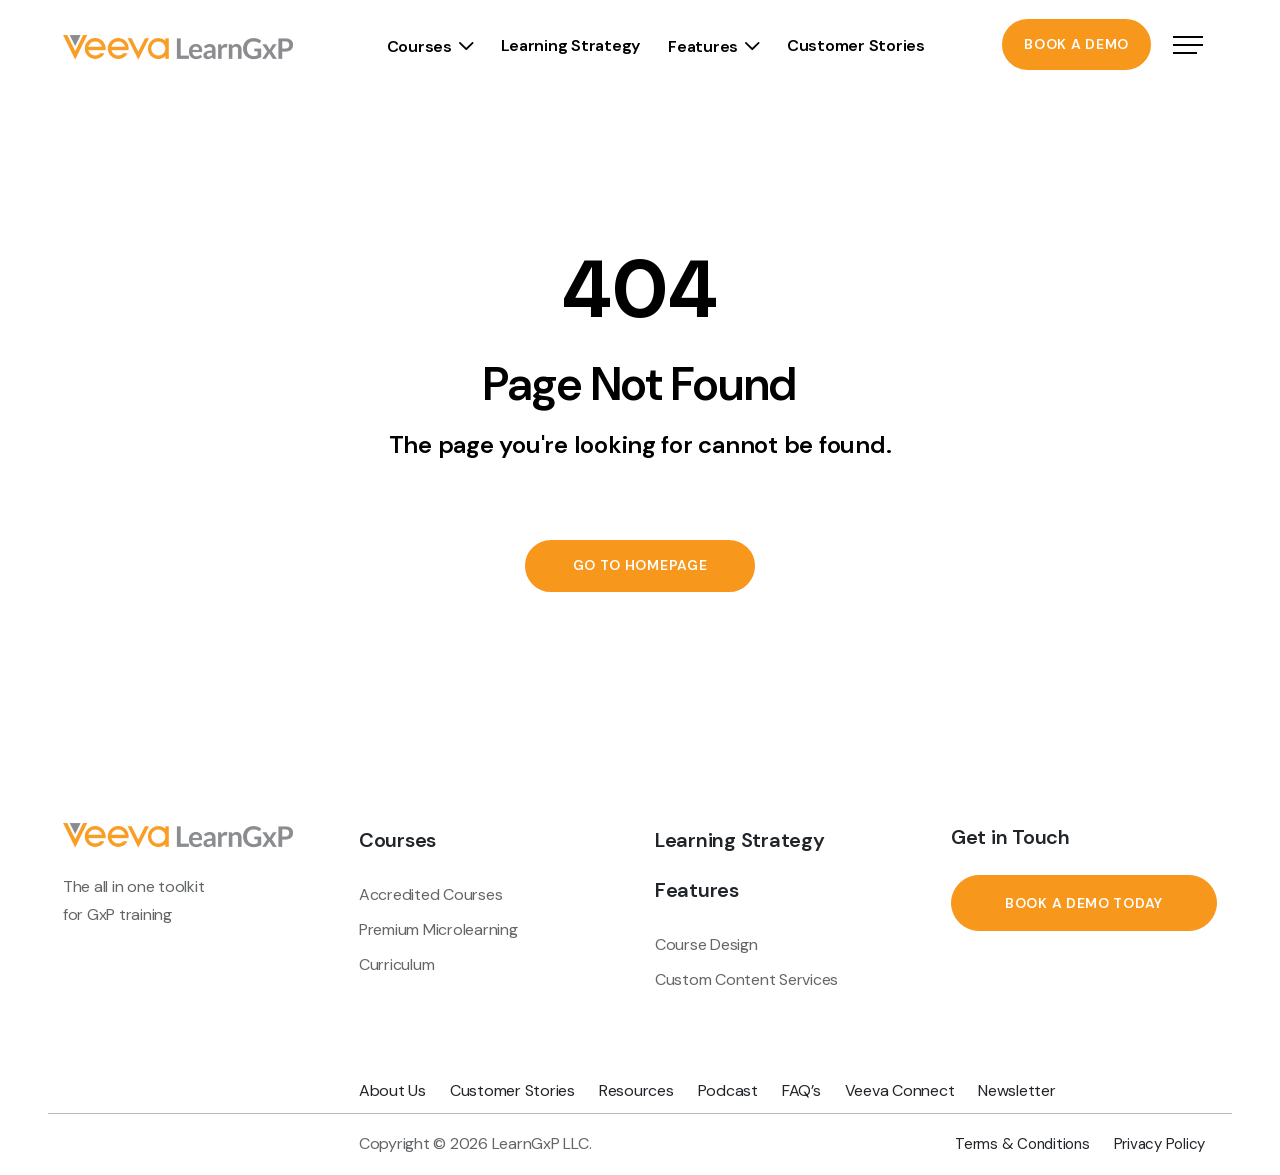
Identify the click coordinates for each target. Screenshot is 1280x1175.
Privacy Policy (1159, 1144)
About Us (392, 1090)
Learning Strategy (570, 45)
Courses (419, 46)
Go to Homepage (640, 566)
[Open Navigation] (1188, 47)
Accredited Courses (430, 894)
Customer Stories (856, 45)
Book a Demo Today (1084, 903)
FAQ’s (801, 1090)
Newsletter (1016, 1090)
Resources (636, 1090)
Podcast (728, 1090)
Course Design (706, 944)
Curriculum (396, 964)
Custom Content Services (746, 979)
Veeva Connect (900, 1090)
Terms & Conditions (1022, 1144)
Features (703, 46)
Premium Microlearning (438, 929)
